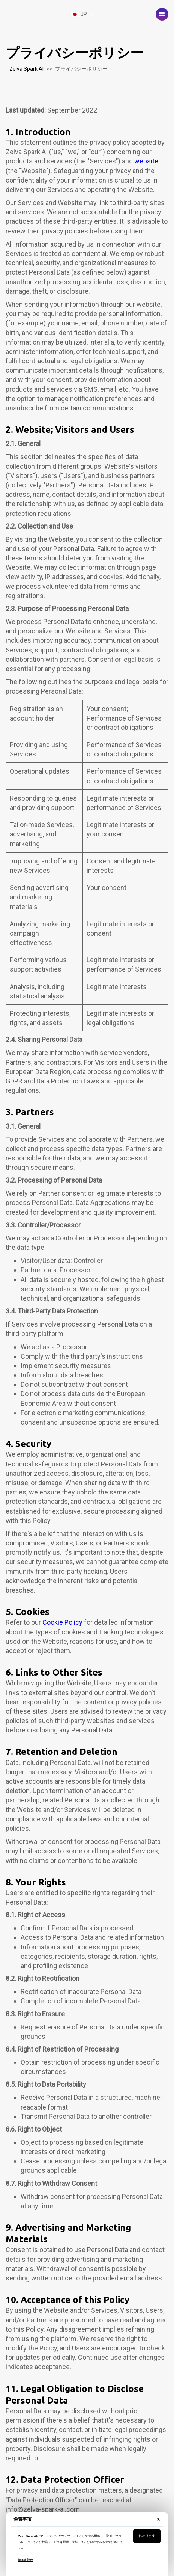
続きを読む (25, 2560)
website (146, 161)
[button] (162, 14)
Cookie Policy (62, 1622)
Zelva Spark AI (26, 69)
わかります (146, 2536)
